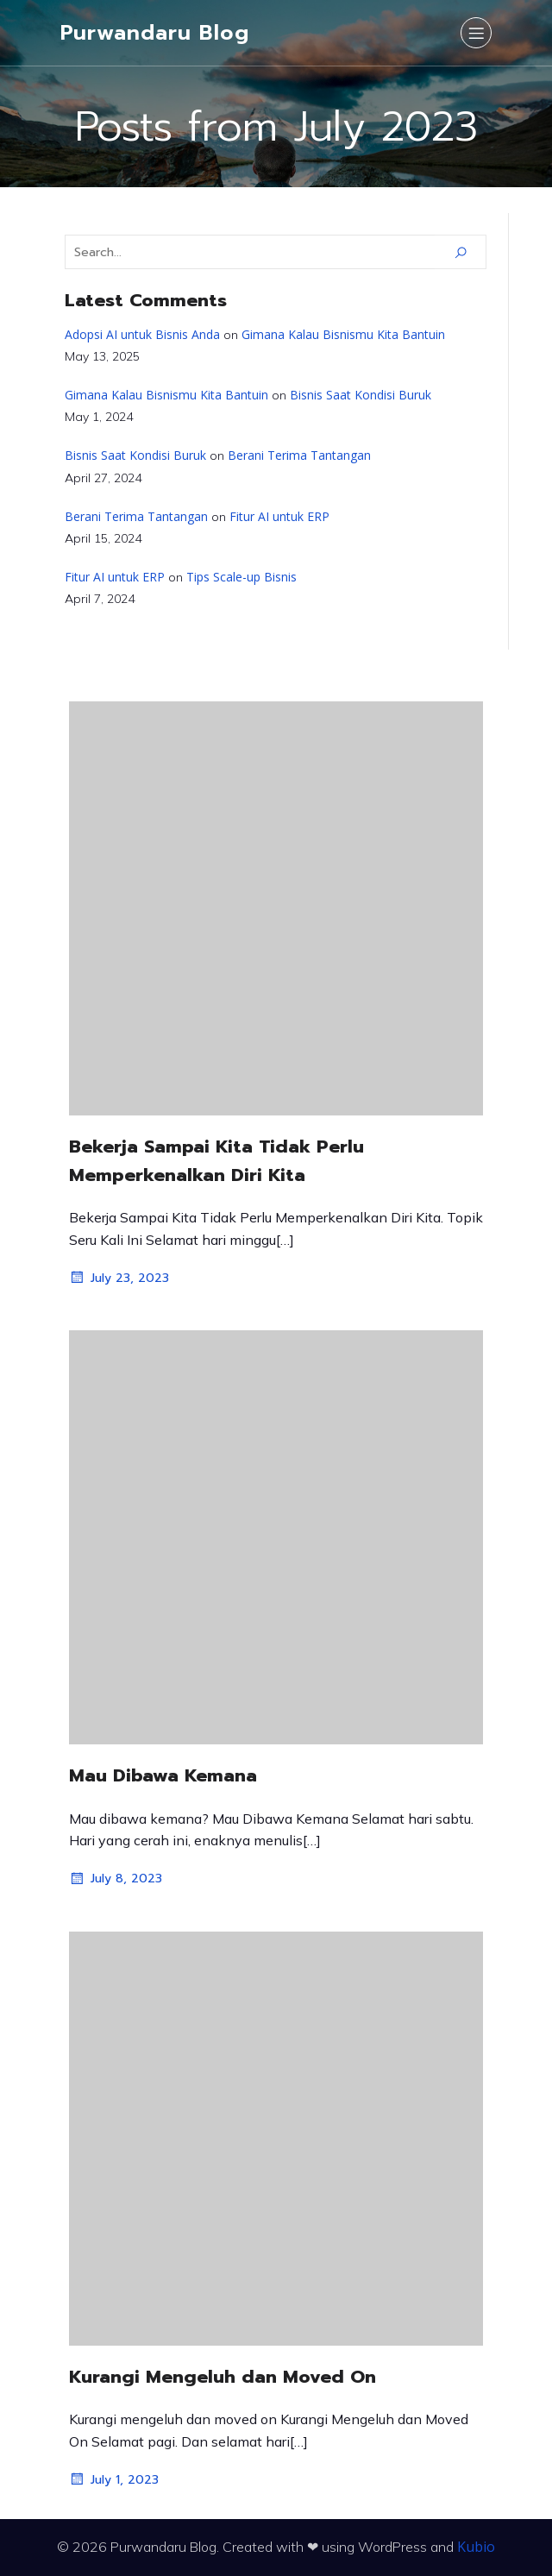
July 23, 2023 (119, 1277)
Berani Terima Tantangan (299, 455)
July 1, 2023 (114, 2479)
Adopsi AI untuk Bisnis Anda (142, 334)
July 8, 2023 (115, 1878)
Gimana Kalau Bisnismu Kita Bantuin (343, 334)
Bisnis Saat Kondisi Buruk (360, 394)
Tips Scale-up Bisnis (241, 577)
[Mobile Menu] (476, 32)
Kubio (476, 2546)
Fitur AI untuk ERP (279, 516)
